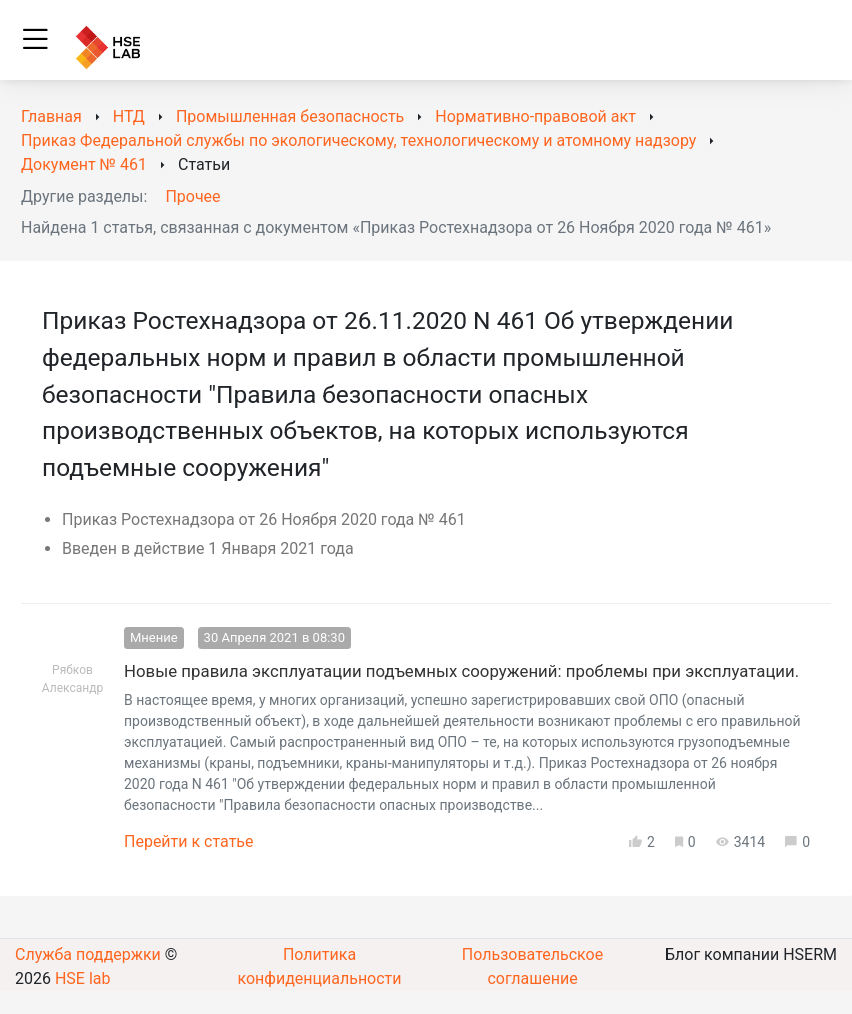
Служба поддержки (88, 954)
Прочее (192, 196)
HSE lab (83, 978)
